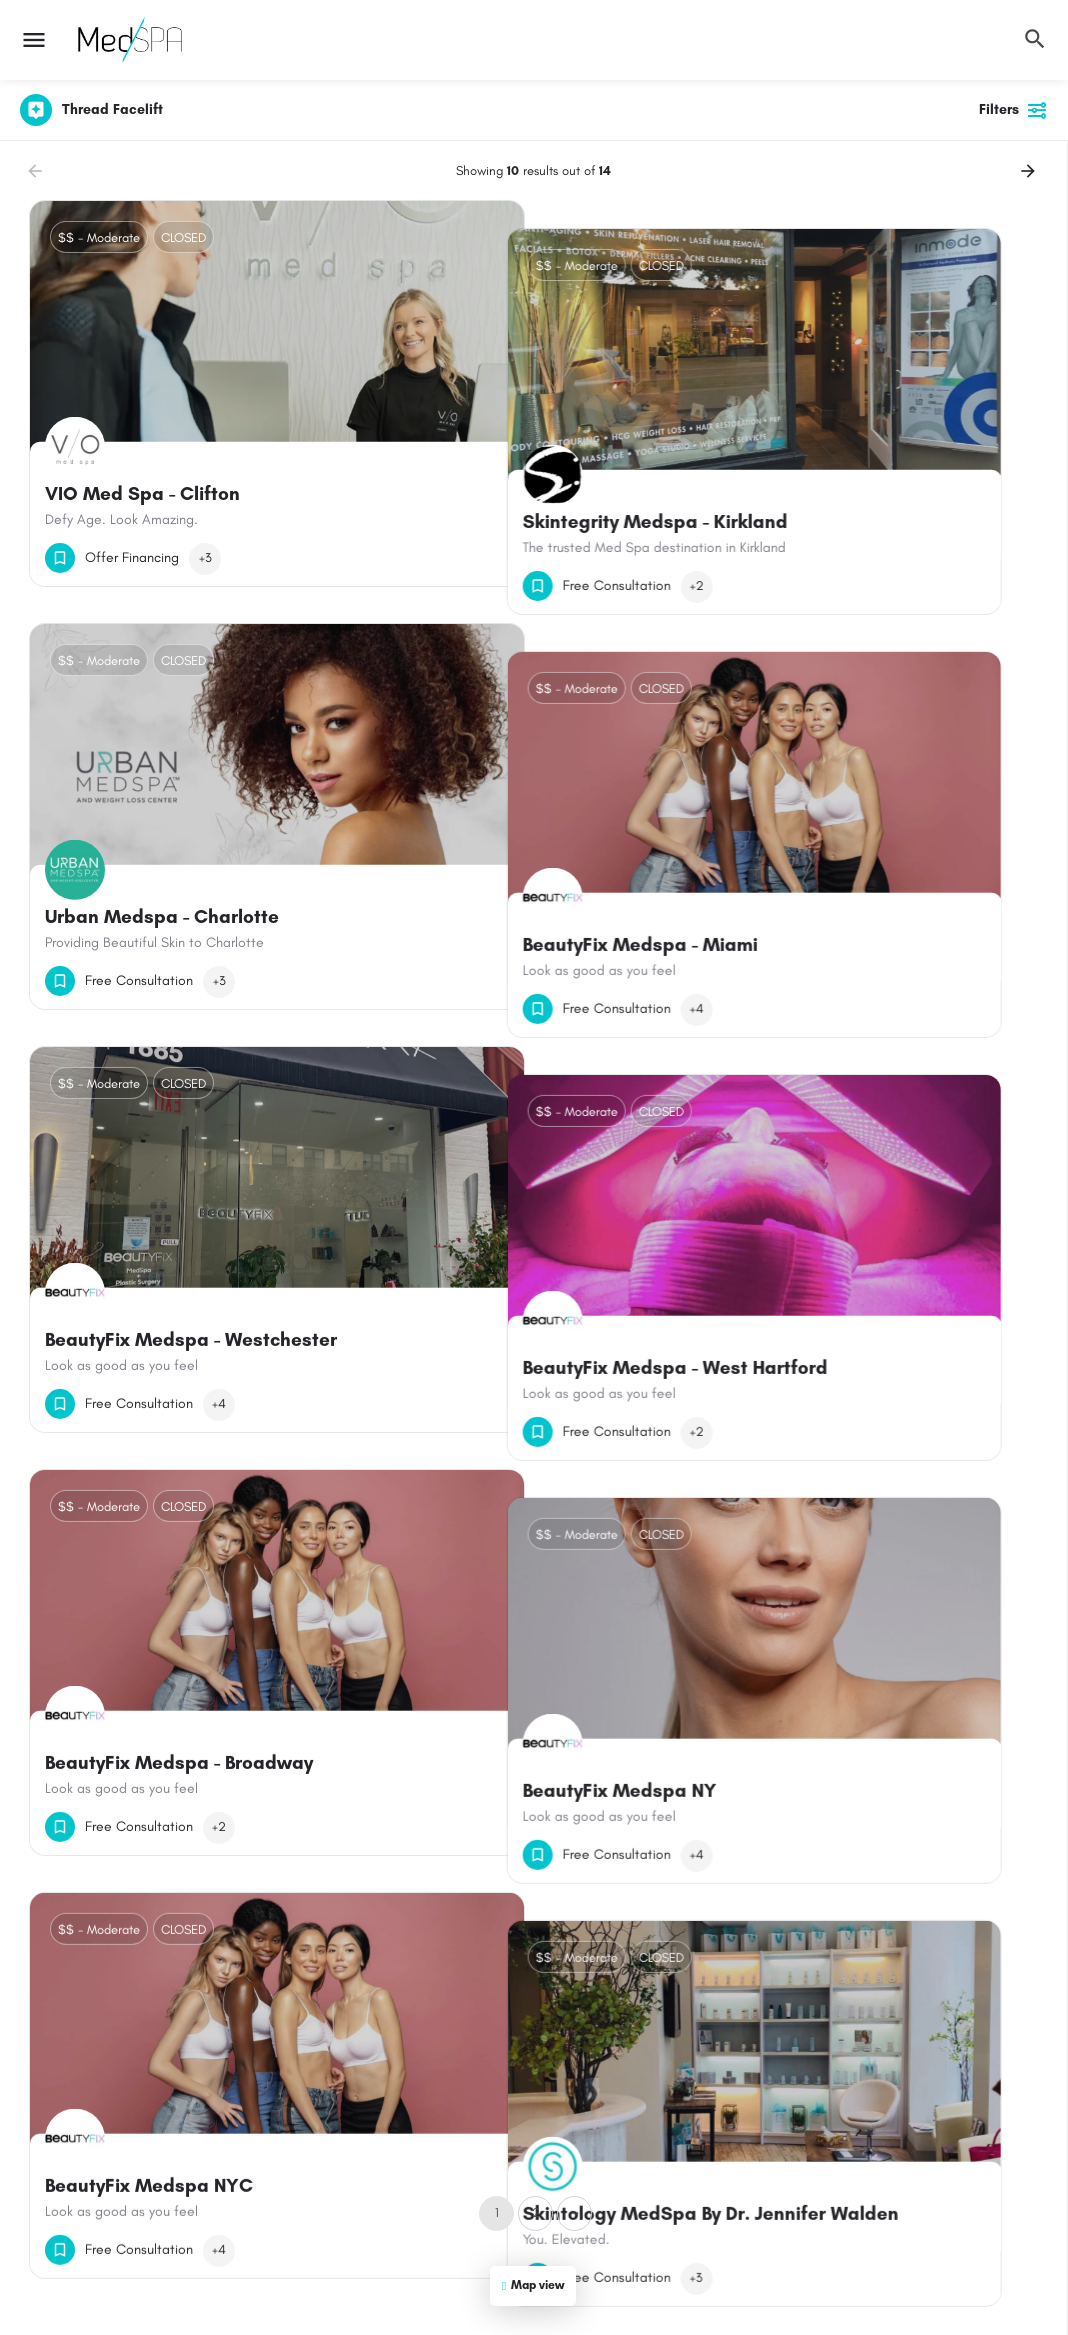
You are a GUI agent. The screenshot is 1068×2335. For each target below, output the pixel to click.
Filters (1013, 110)
